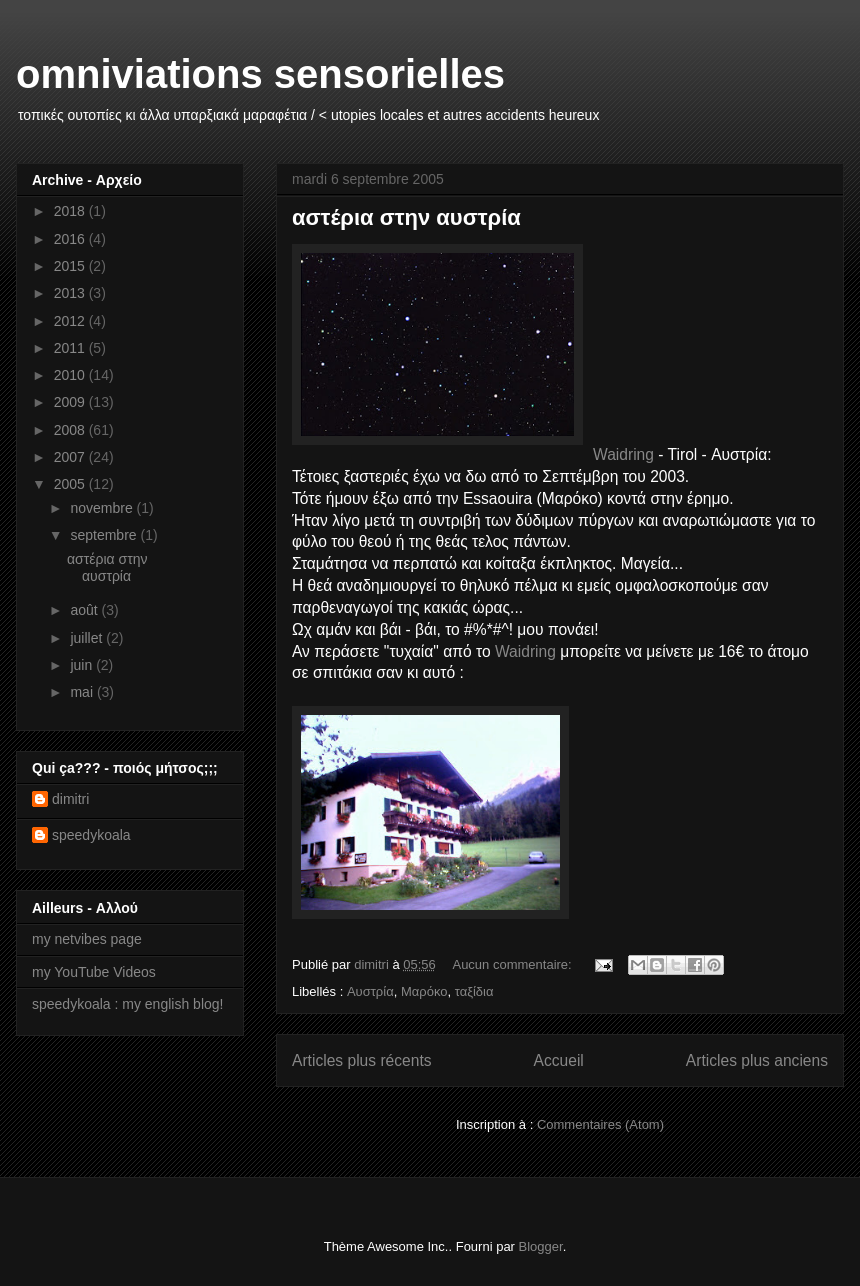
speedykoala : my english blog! (127, 1004)
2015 (71, 266)
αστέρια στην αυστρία (406, 217)
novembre (103, 508)
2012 (71, 321)
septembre (105, 535)
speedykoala (91, 835)
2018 (71, 211)
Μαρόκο (424, 991)
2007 (71, 457)
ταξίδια (474, 991)
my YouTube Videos (94, 972)
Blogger (541, 1246)
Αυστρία (370, 991)
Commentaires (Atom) (600, 1124)
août (85, 610)
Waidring (623, 454)
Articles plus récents (362, 1060)
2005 (71, 484)
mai (83, 692)
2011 (71, 348)
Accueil (559, 1060)
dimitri (70, 799)
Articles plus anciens (757, 1060)
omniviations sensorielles (260, 74)
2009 (71, 402)
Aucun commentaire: (513, 964)
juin (83, 665)
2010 (71, 375)
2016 (71, 239)
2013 (71, 293)
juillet (88, 638)
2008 (71, 430)
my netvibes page (87, 939)
